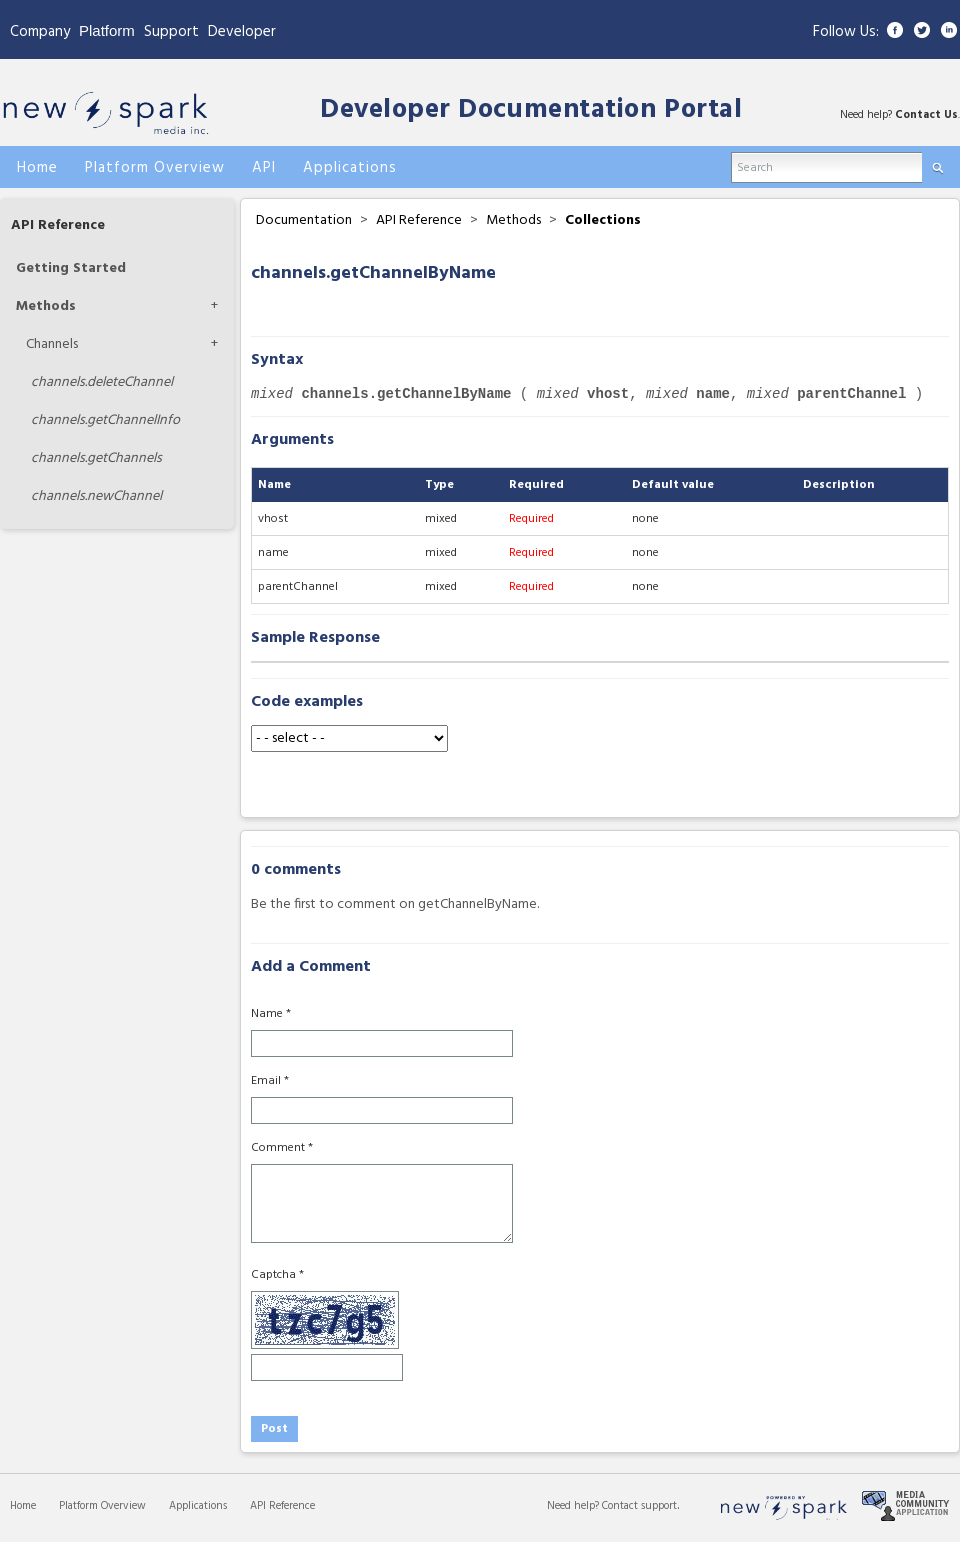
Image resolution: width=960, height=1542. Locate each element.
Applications (198, 1506)
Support (171, 32)
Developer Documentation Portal (531, 110)
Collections (603, 220)
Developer (242, 32)
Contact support (639, 1506)
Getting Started (71, 268)
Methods (46, 306)
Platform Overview (102, 1506)
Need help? (574, 1506)
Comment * (282, 1148)
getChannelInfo (105, 420)
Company (40, 32)
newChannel (96, 496)
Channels (52, 344)
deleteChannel (102, 382)
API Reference (58, 225)
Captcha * (277, 1275)
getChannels (96, 458)
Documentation (304, 220)
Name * (271, 1014)
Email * (270, 1081)
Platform (107, 30)
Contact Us (926, 115)
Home (23, 1506)
